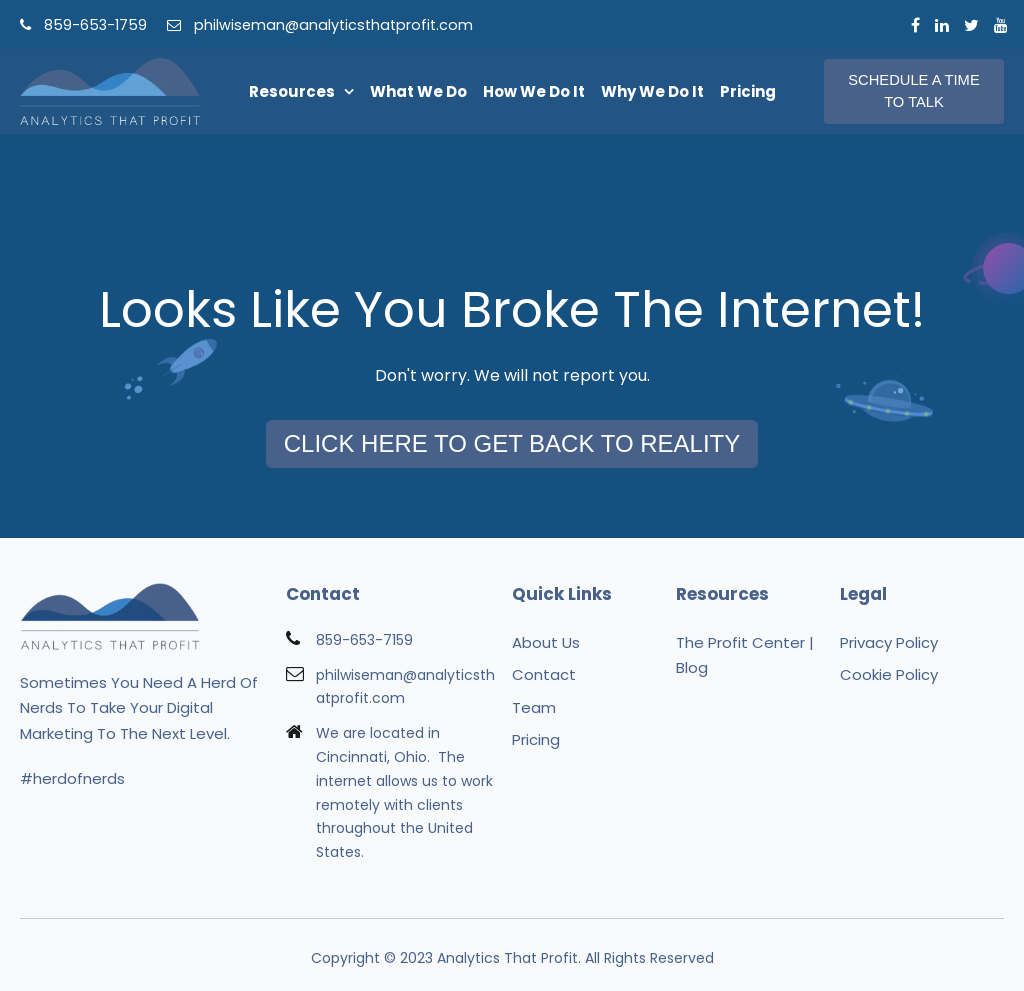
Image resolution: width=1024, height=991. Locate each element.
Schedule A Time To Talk (913, 91)
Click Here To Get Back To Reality (512, 443)
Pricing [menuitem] (748, 91)
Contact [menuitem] (544, 674)
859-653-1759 (83, 25)
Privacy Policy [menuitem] (889, 642)
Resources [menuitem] (292, 91)
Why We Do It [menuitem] (652, 91)
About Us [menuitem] (546, 642)
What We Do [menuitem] (418, 91)
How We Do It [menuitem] (534, 91)
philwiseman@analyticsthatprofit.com (320, 25)
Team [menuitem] (534, 707)
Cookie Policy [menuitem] (889, 674)
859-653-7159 (364, 640)
